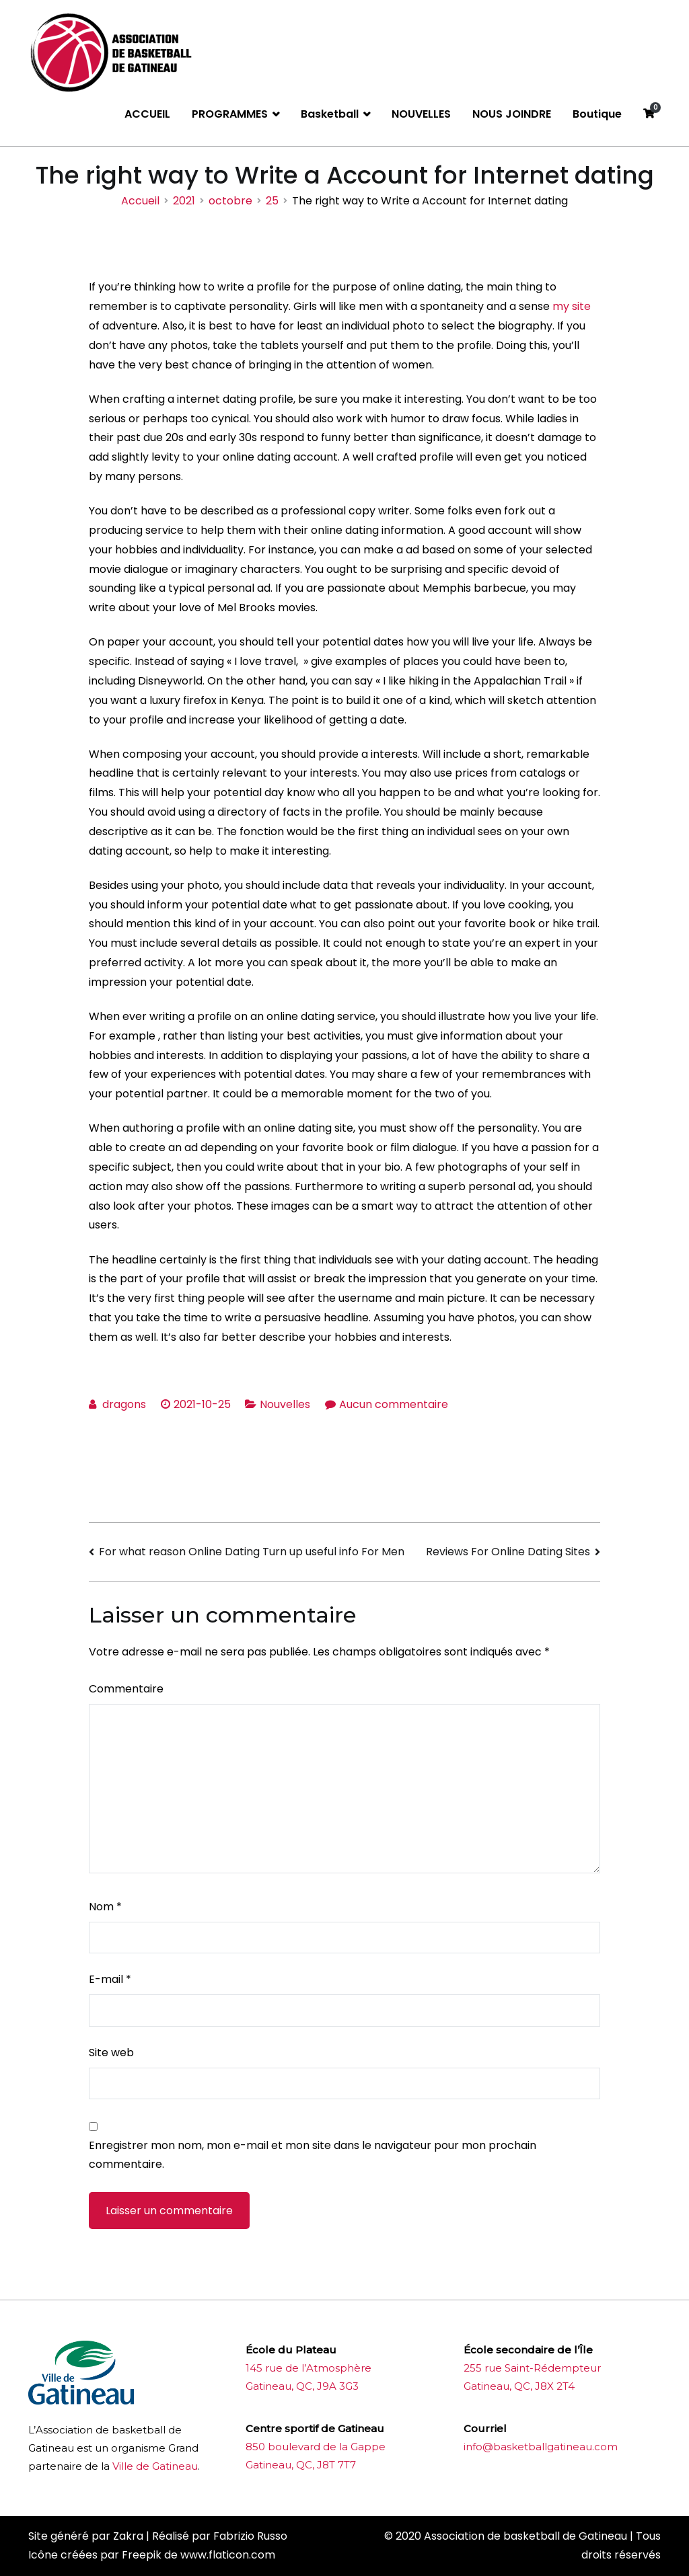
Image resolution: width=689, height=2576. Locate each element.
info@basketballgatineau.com (541, 2446)
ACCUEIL (147, 114)
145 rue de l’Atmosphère (308, 2368)
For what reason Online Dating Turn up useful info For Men (251, 1551)
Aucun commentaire (393, 1404)
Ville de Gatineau (155, 2466)
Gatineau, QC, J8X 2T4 (519, 2386)
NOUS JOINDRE (511, 114)
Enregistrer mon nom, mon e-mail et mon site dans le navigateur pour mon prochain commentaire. (312, 2155)
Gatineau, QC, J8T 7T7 (301, 2464)
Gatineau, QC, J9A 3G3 (302, 2386)
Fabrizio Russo (250, 2536)
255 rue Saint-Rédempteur (532, 2368)
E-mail (110, 1979)
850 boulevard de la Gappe (316, 2446)
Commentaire (126, 1688)
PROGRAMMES (230, 114)
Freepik (141, 2555)
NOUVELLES (421, 114)
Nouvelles (285, 1404)
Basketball (330, 114)
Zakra (128, 2536)
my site (571, 306)
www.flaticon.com (227, 2555)
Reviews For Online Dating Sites (508, 1551)
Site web (111, 2052)
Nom (105, 1906)
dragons (124, 1404)
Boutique (597, 114)
